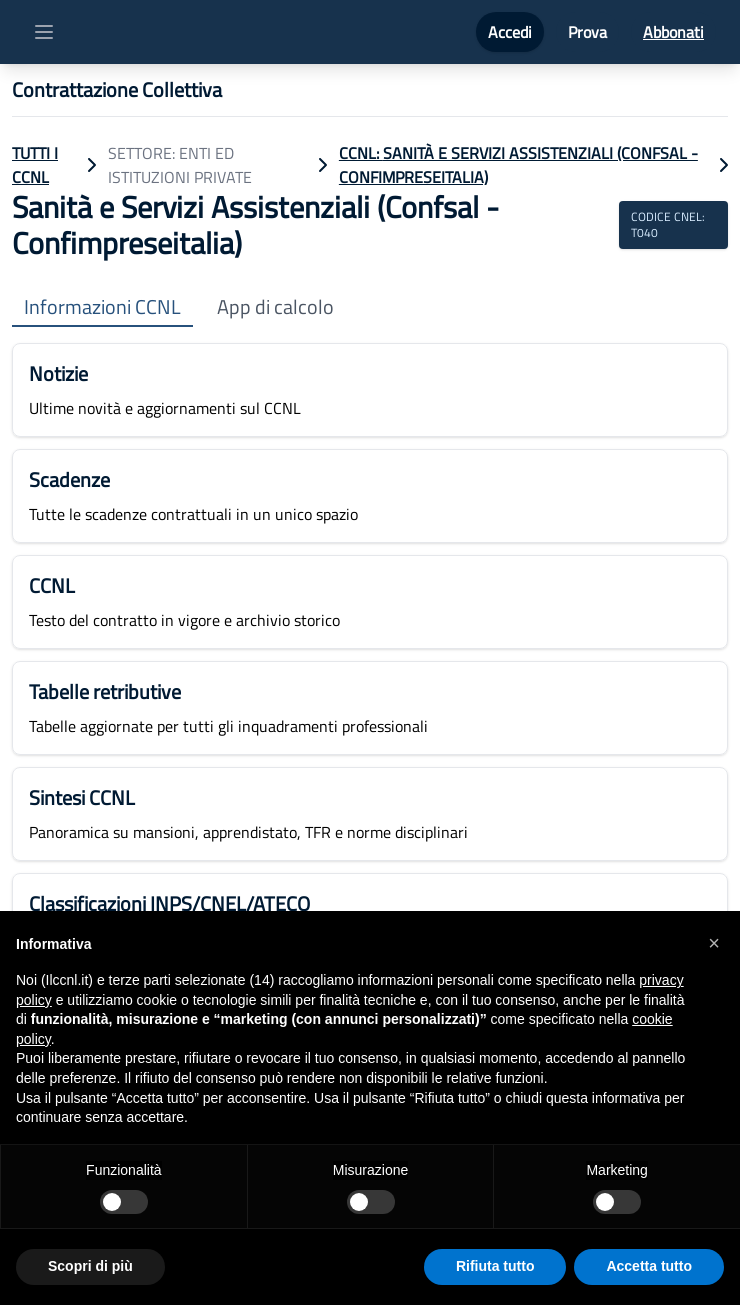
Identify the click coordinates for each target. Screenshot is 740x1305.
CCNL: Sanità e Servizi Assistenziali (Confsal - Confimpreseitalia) (518, 165)
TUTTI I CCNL (35, 165)
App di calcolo (275, 307)
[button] (714, 943)
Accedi (510, 32)
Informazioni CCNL (102, 307)
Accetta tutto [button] (649, 1266)
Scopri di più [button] (90, 1266)
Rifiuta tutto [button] (495, 1266)
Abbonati (673, 32)
